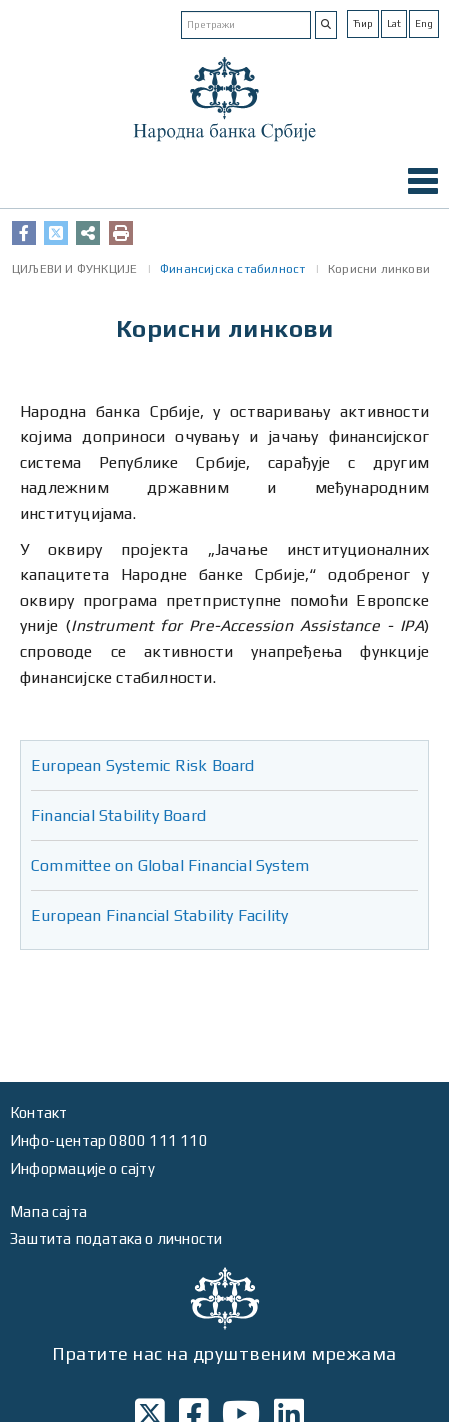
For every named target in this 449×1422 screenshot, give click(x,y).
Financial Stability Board (118, 815)
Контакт (38, 1112)
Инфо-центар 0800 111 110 (109, 1140)
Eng (424, 23)
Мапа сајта (48, 1211)
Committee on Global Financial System (170, 865)
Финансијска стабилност (232, 269)
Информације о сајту (82, 1168)
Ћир (363, 23)
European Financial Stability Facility (159, 915)
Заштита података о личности (116, 1238)
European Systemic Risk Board (143, 765)
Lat (394, 23)
